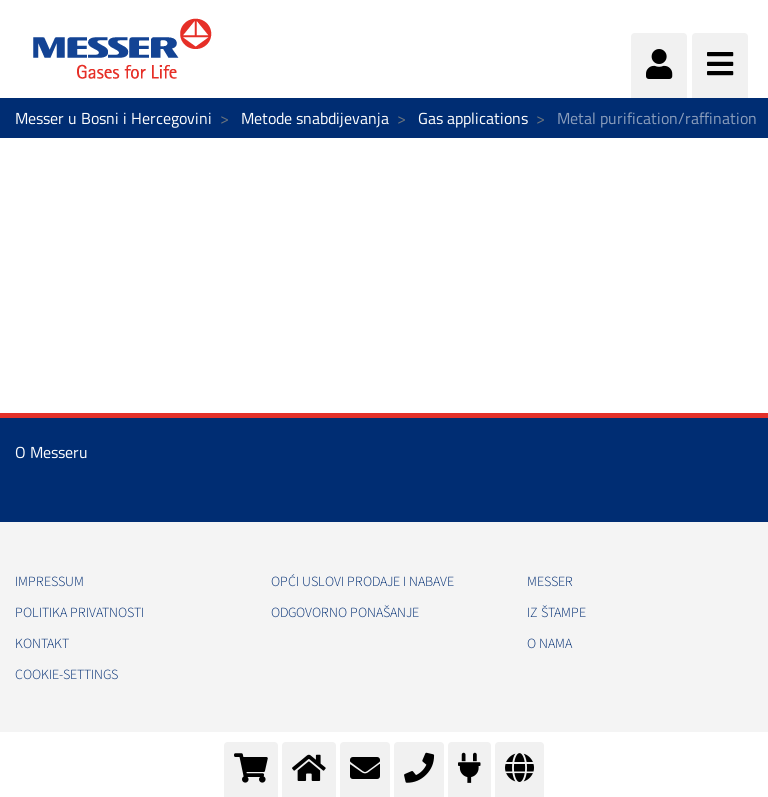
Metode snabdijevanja (315, 118)
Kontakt (42, 644)
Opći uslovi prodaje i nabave (362, 582)
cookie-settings (66, 675)
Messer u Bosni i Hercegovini (113, 118)
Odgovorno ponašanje (345, 613)
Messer (550, 582)
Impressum (49, 582)
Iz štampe (556, 613)
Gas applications (473, 118)
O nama (549, 644)
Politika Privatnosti (79, 613)
